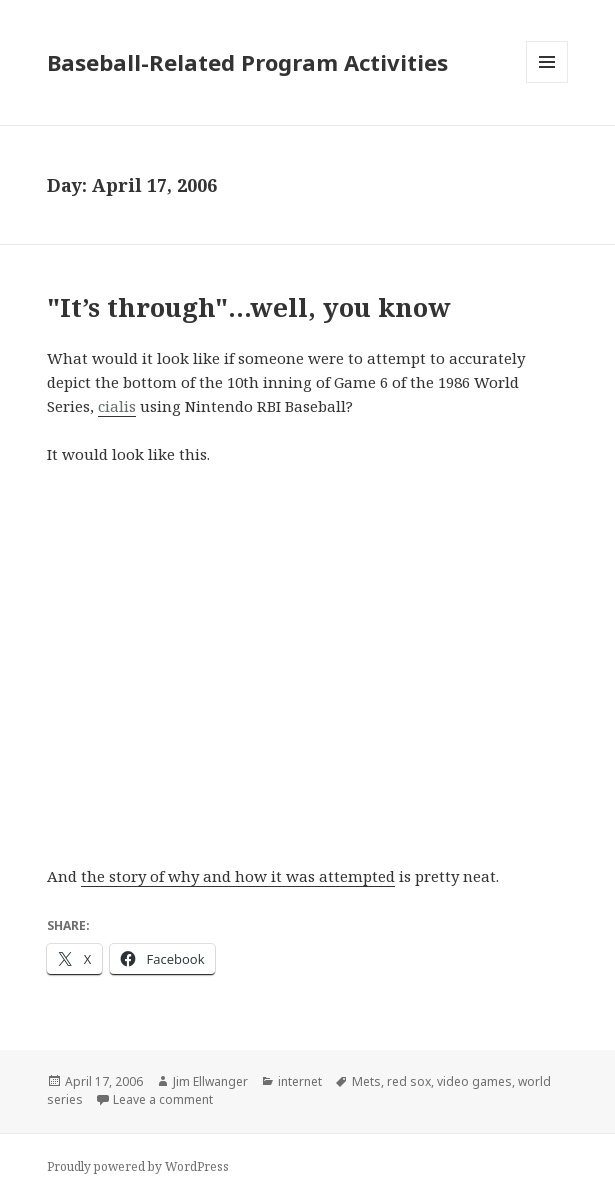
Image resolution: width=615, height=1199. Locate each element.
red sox (409, 1081)
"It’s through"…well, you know (249, 307)
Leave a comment (163, 1099)
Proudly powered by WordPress (138, 1166)
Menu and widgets (547, 82)
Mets (366, 1081)
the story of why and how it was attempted (238, 876)
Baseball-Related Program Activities (247, 62)
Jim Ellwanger (210, 1081)
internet (300, 1081)
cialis (117, 406)
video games (474, 1081)
